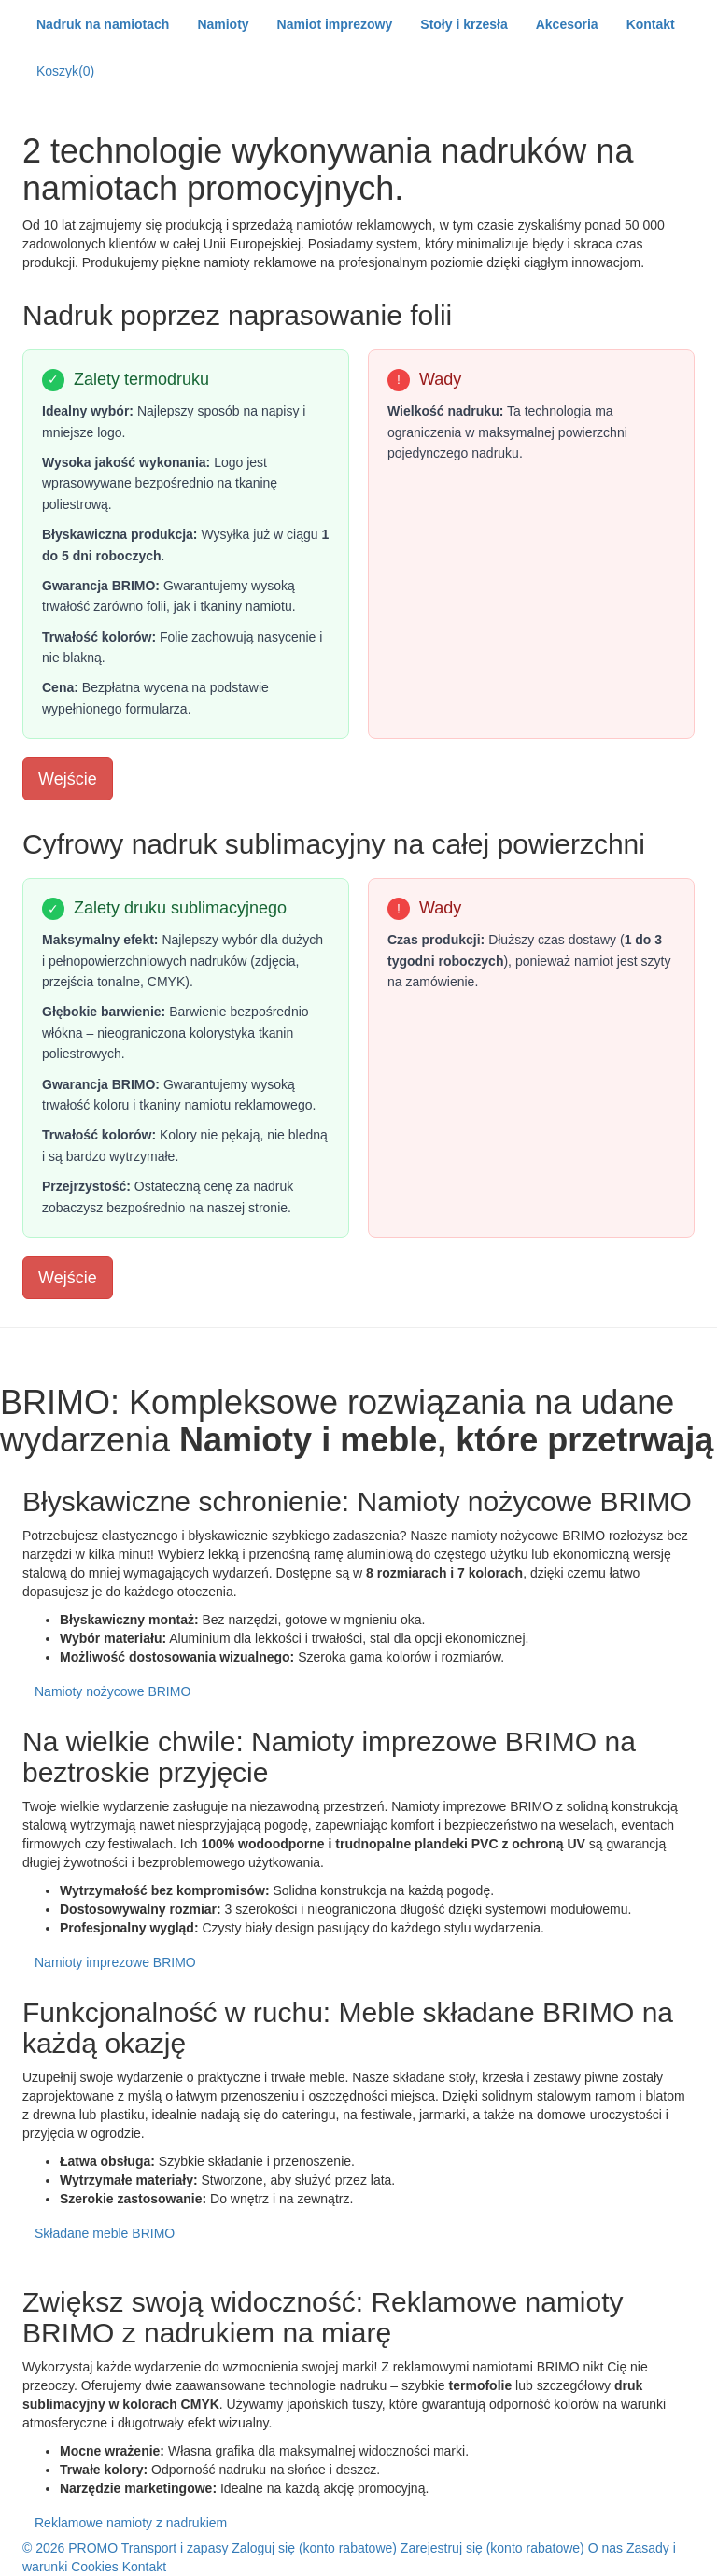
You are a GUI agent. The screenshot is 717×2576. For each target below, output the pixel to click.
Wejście (67, 779)
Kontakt (144, 2566)
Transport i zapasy (175, 2548)
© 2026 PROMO (70, 2548)
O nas (605, 2548)
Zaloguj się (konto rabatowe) (316, 2548)
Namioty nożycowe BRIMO (112, 1691)
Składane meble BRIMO (105, 2233)
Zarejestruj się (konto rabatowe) (494, 2548)
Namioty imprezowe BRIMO (115, 1962)
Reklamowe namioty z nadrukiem (131, 2522)
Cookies (95, 2566)
